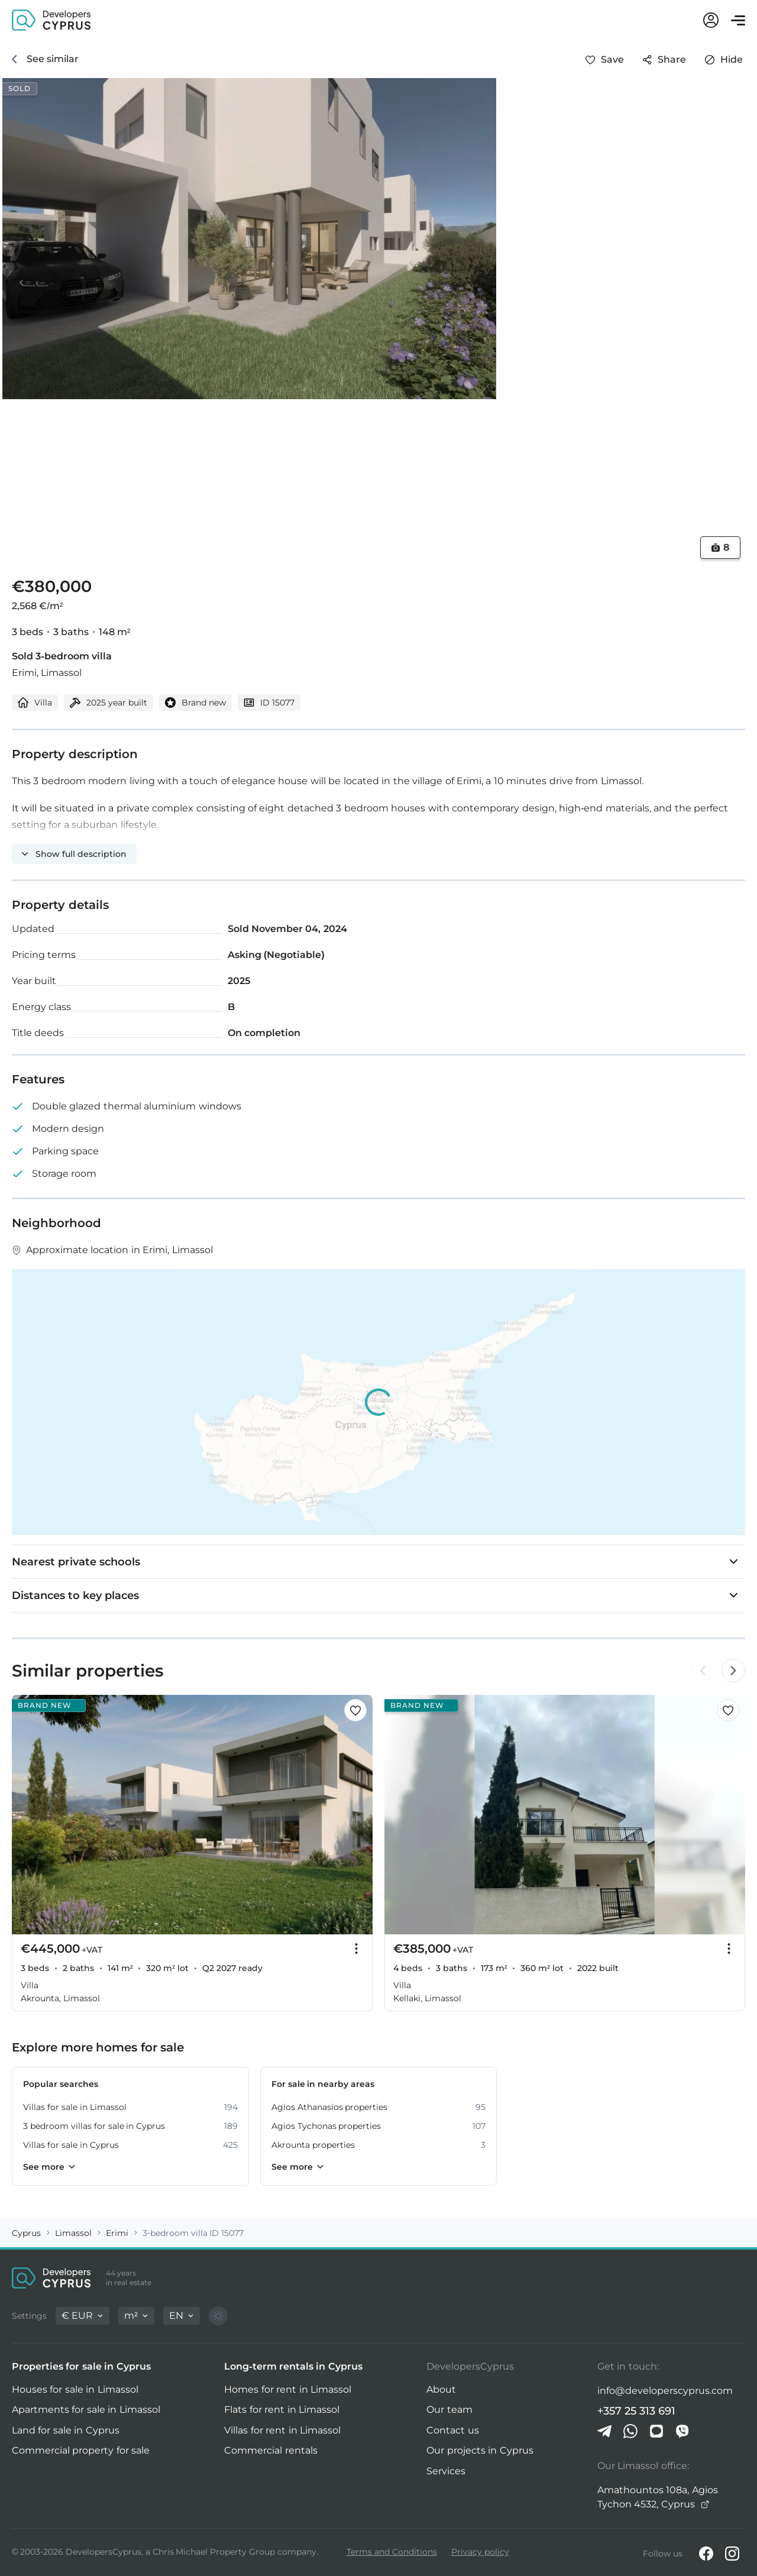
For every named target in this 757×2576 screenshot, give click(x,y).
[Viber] (682, 2431)
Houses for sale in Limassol (75, 2389)
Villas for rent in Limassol (282, 2430)
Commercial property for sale (81, 2450)
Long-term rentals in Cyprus (293, 2366)
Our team (449, 2409)
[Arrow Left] (702, 1670)
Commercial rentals (270, 2450)
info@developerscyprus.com (665, 2390)
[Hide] (724, 60)
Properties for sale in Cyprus (81, 2366)
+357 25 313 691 (636, 2411)
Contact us (452, 2430)
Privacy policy (480, 2551)
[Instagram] (732, 2553)
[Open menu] (738, 20)
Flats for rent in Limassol (281, 2409)
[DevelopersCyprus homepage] (51, 19)
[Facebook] (706, 2553)
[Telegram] (604, 2431)
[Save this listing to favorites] (604, 59)
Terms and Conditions (392, 2551)
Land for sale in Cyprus (65, 2430)
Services (445, 2471)
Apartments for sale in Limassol (86, 2409)
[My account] (711, 20)
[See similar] (45, 59)
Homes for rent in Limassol (287, 2389)
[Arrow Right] (731, 1670)
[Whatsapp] (630, 2431)
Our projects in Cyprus (479, 2450)
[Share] (664, 60)
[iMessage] (656, 2431)
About (441, 2389)
